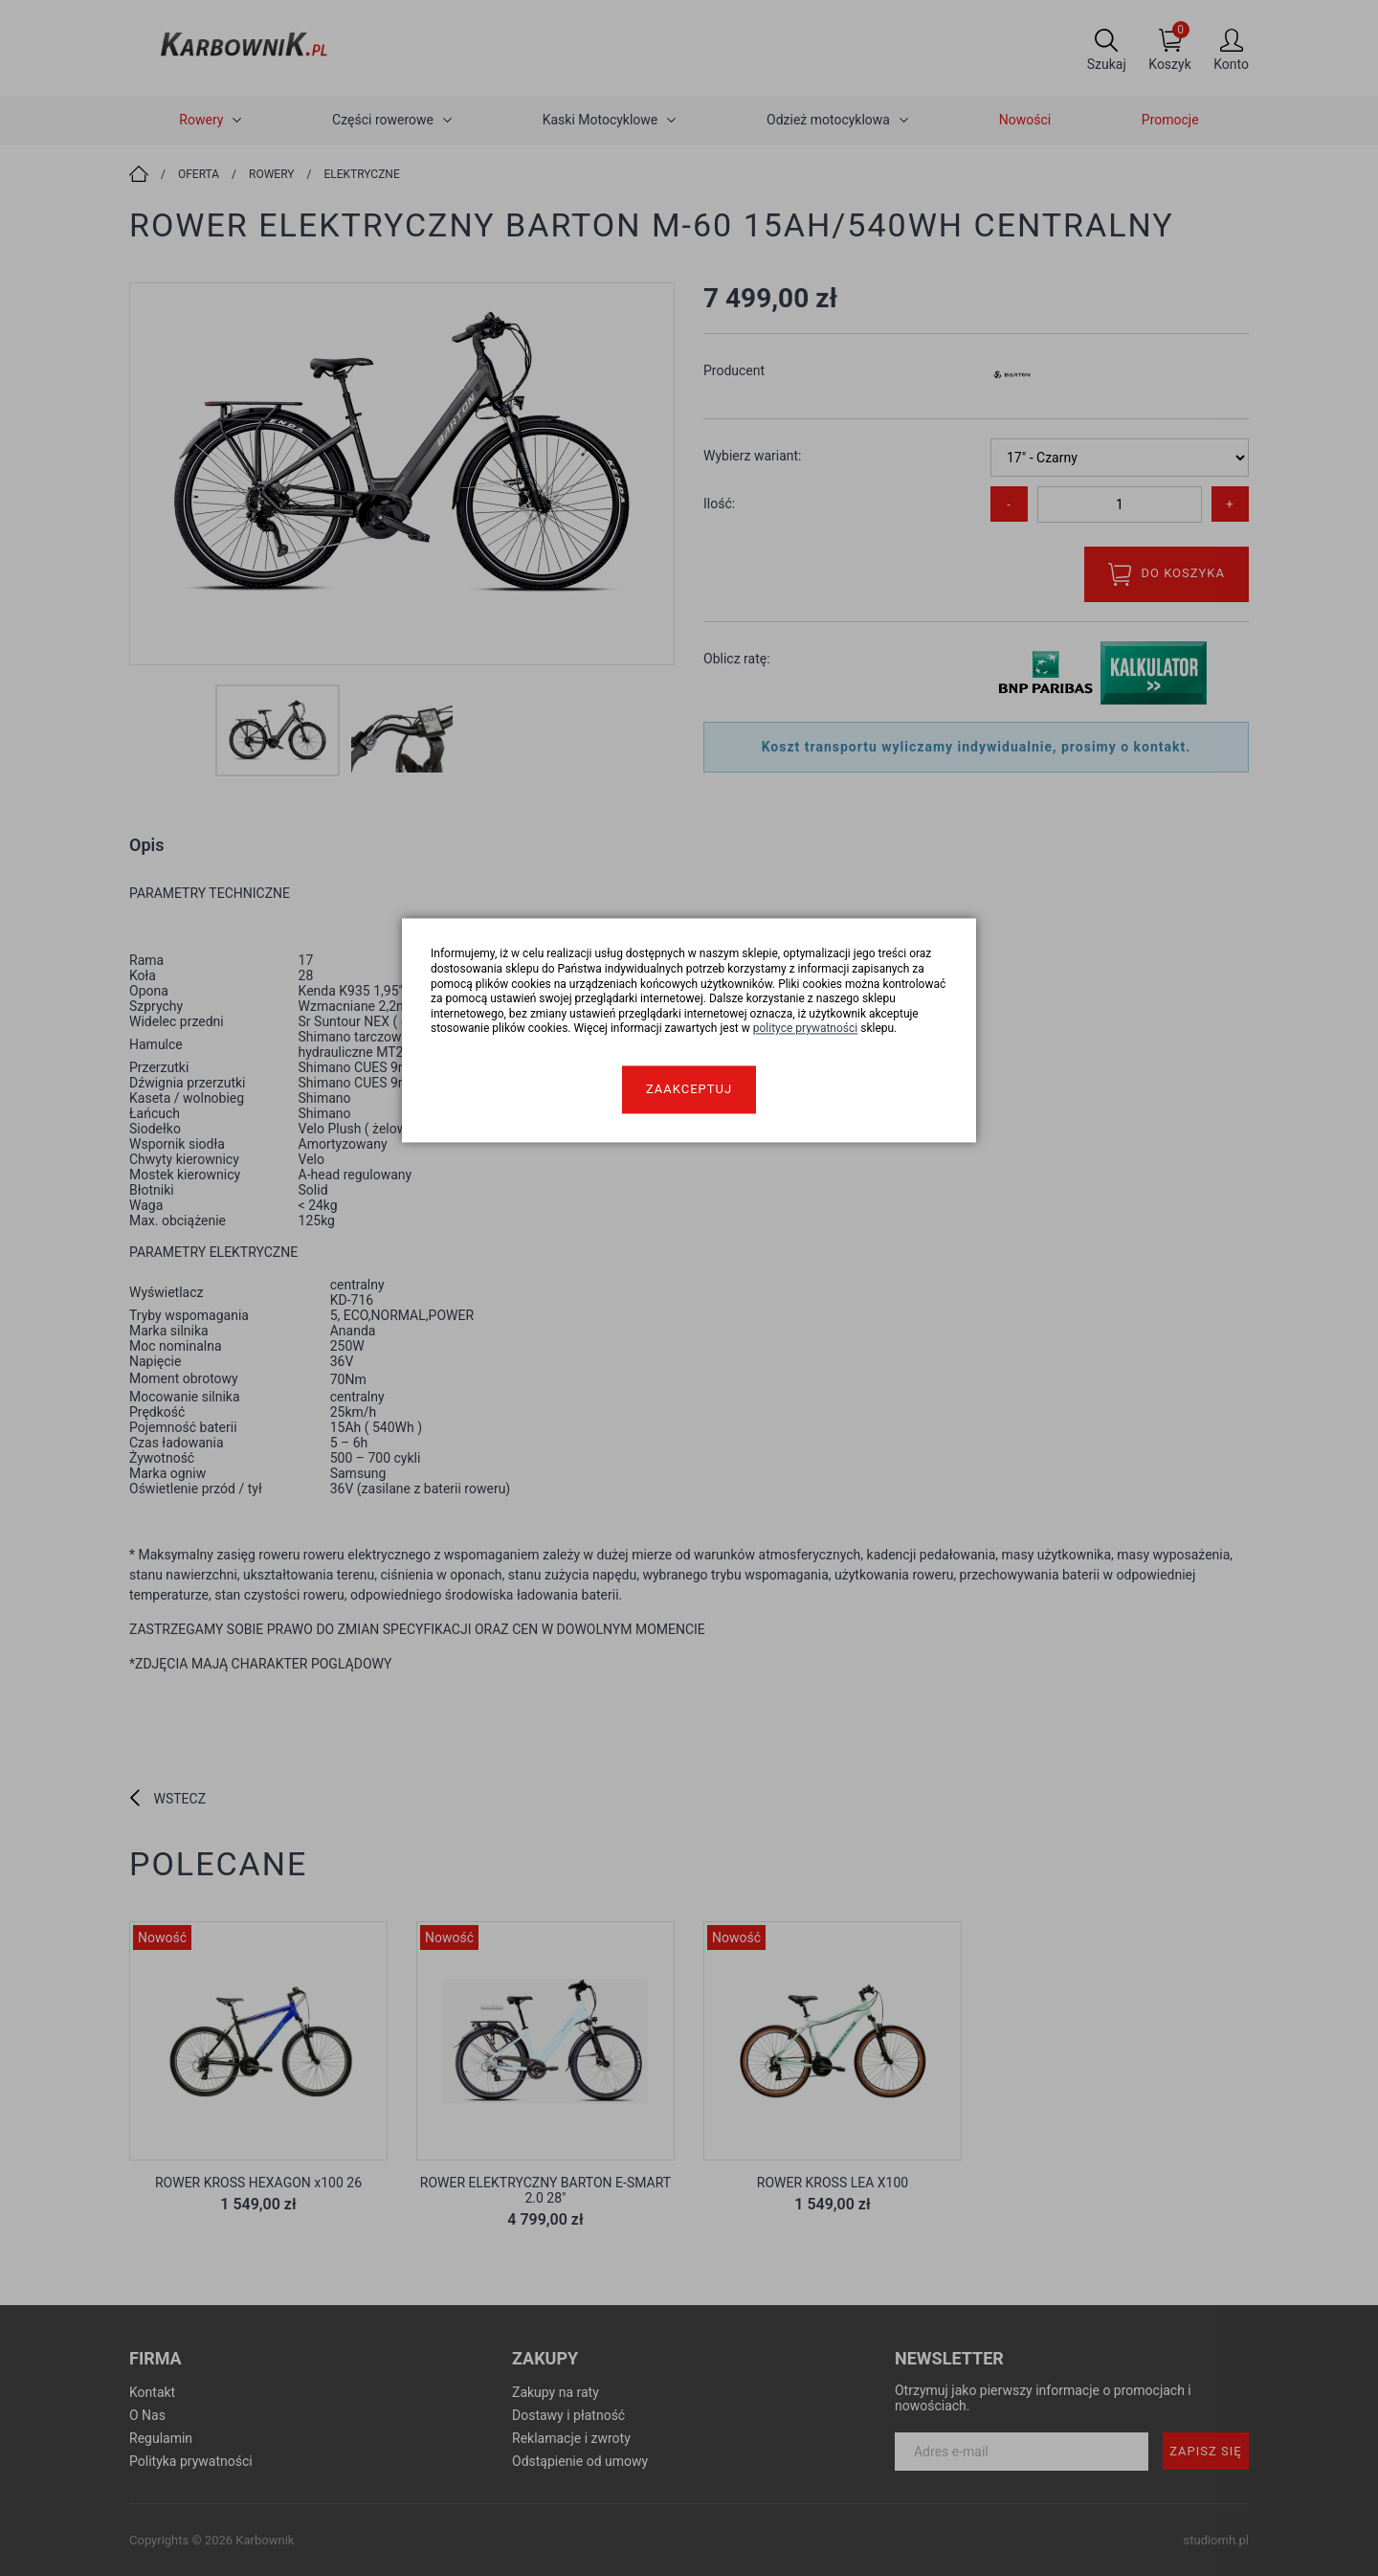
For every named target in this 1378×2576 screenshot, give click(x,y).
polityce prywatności (805, 1029)
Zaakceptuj (689, 1089)
